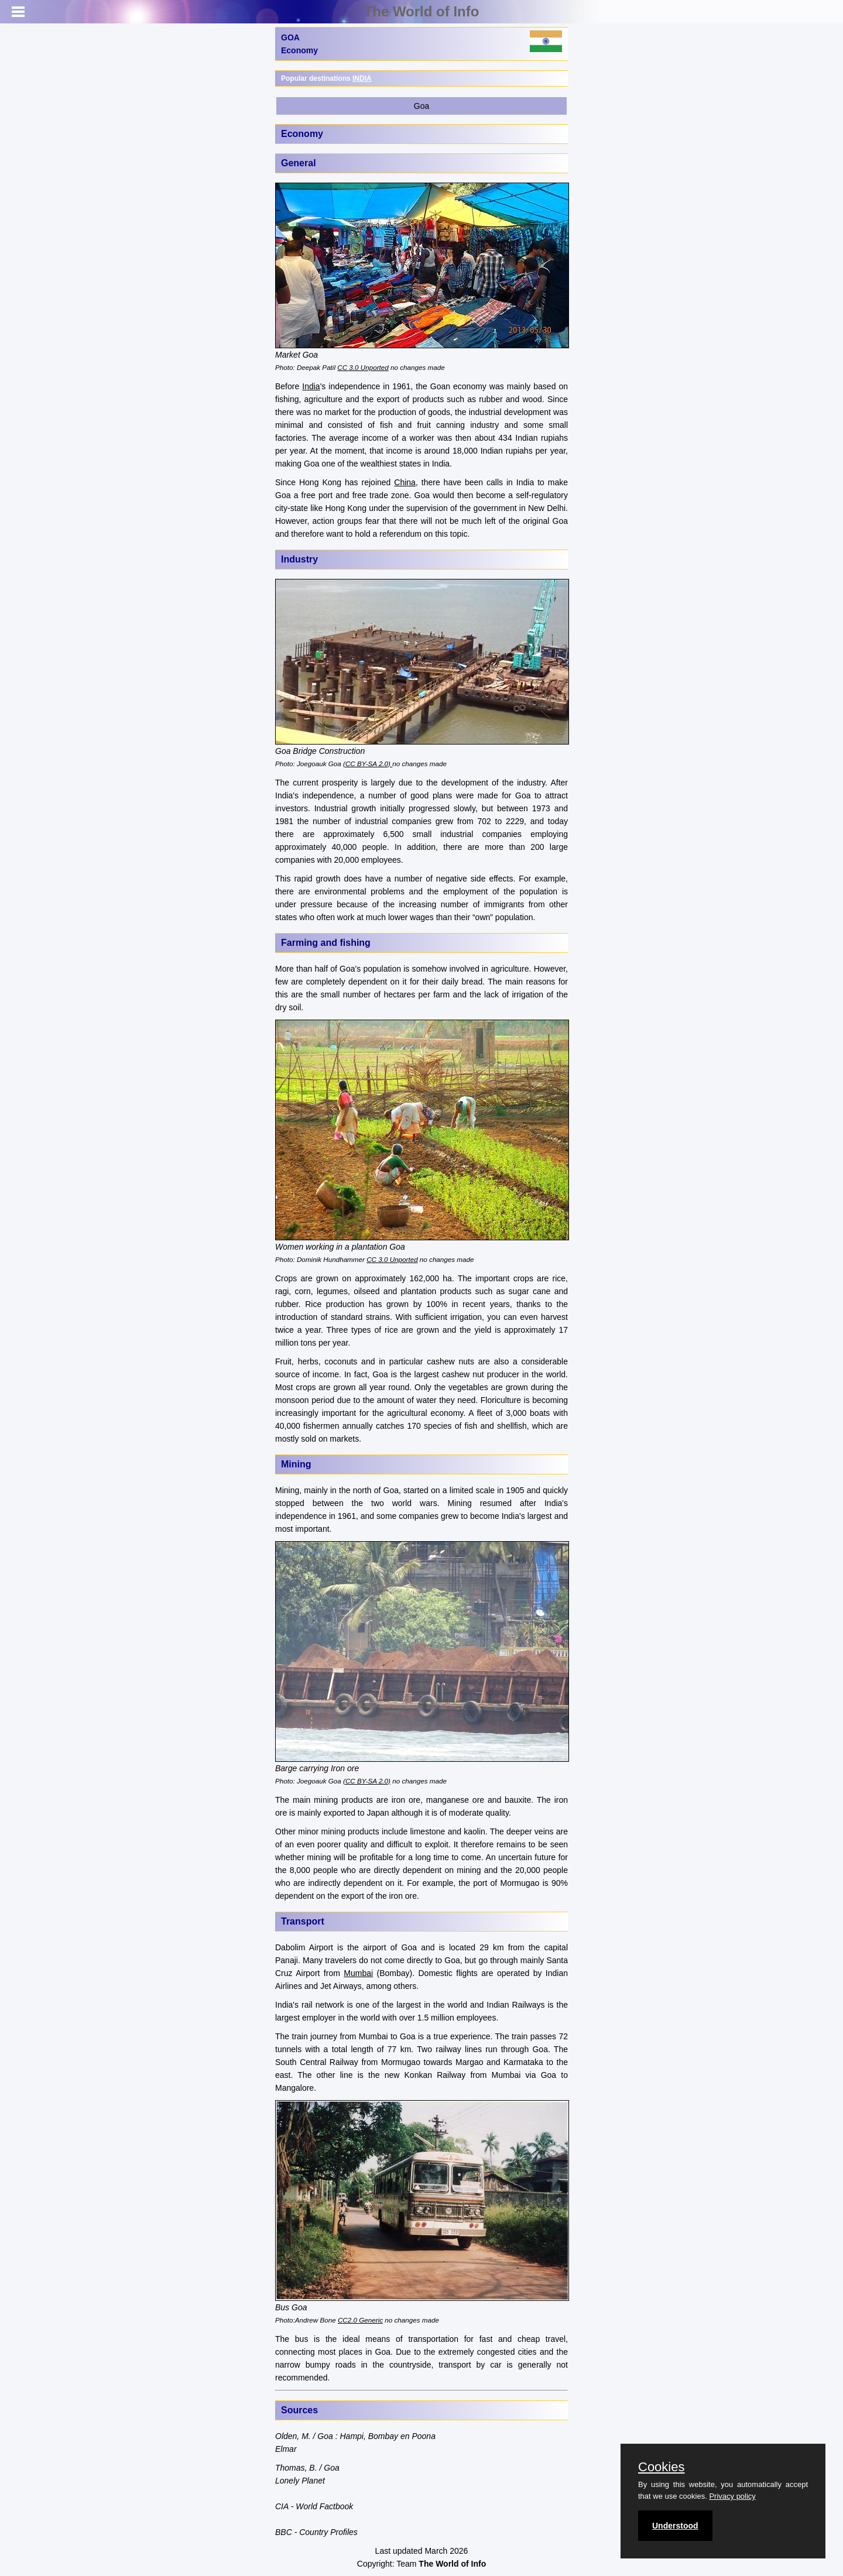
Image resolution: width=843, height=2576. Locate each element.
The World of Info (421, 11)
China (405, 482)
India (311, 386)
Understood (675, 2525)
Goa (421, 106)
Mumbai (358, 1973)
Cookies (661, 2467)
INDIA (362, 78)
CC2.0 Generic (360, 2320)
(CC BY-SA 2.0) (367, 763)
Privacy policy (732, 2496)
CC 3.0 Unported (362, 367)
